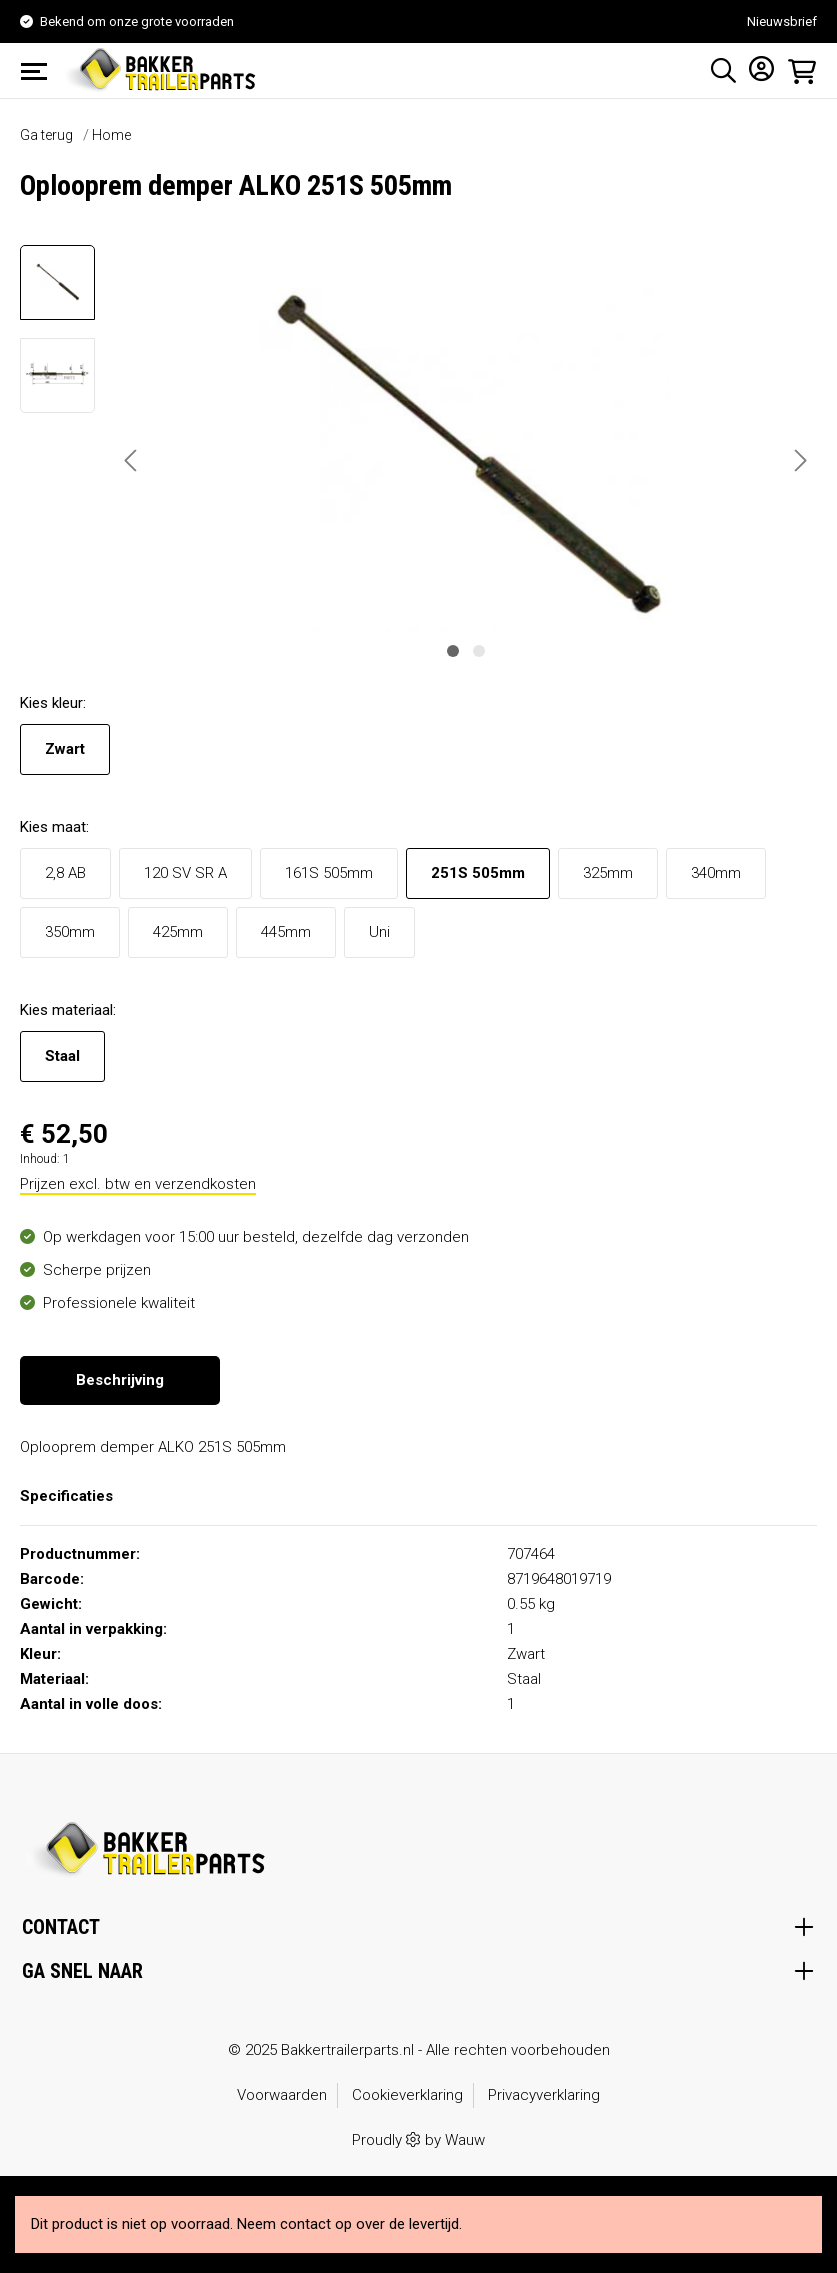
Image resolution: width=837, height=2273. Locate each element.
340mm (716, 873)
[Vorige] (130, 460)
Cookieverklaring (407, 2095)
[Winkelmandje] (796, 71)
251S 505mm (478, 873)
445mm (286, 932)
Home (111, 135)
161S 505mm (329, 873)
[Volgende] (801, 460)
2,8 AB (65, 873)
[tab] (120, 1380)
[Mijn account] (755, 68)
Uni (379, 932)
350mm (70, 932)
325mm (608, 873)
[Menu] (40, 71)
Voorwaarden (282, 2095)
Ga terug (46, 135)
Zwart (65, 749)
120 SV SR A (185, 873)
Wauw (465, 2140)
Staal (62, 1056)
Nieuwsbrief (782, 21)
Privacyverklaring (544, 2095)
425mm (178, 932)
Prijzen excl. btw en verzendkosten (138, 1184)
